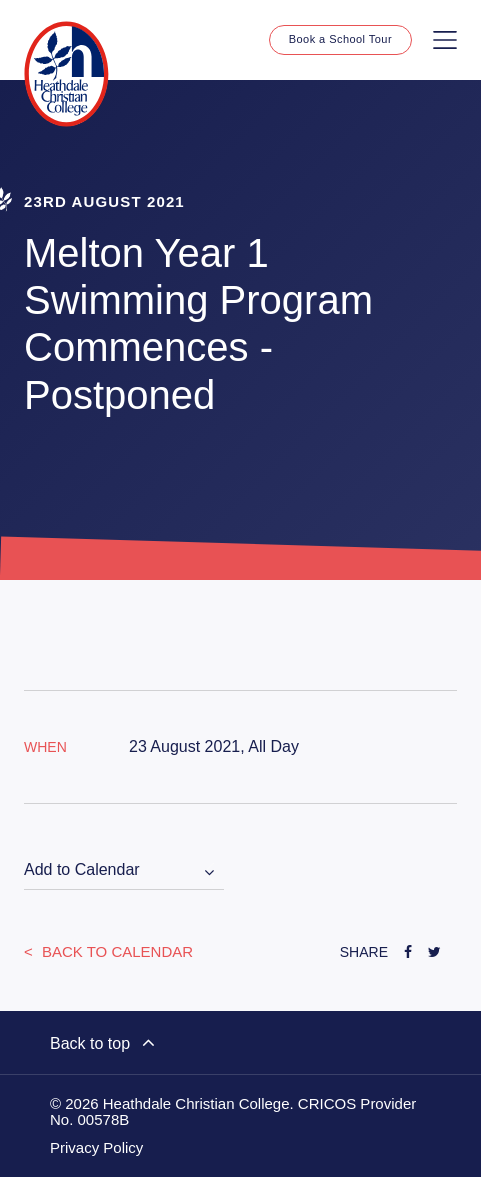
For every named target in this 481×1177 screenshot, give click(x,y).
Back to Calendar (115, 951)
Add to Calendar (82, 869)
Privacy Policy (96, 1148)
